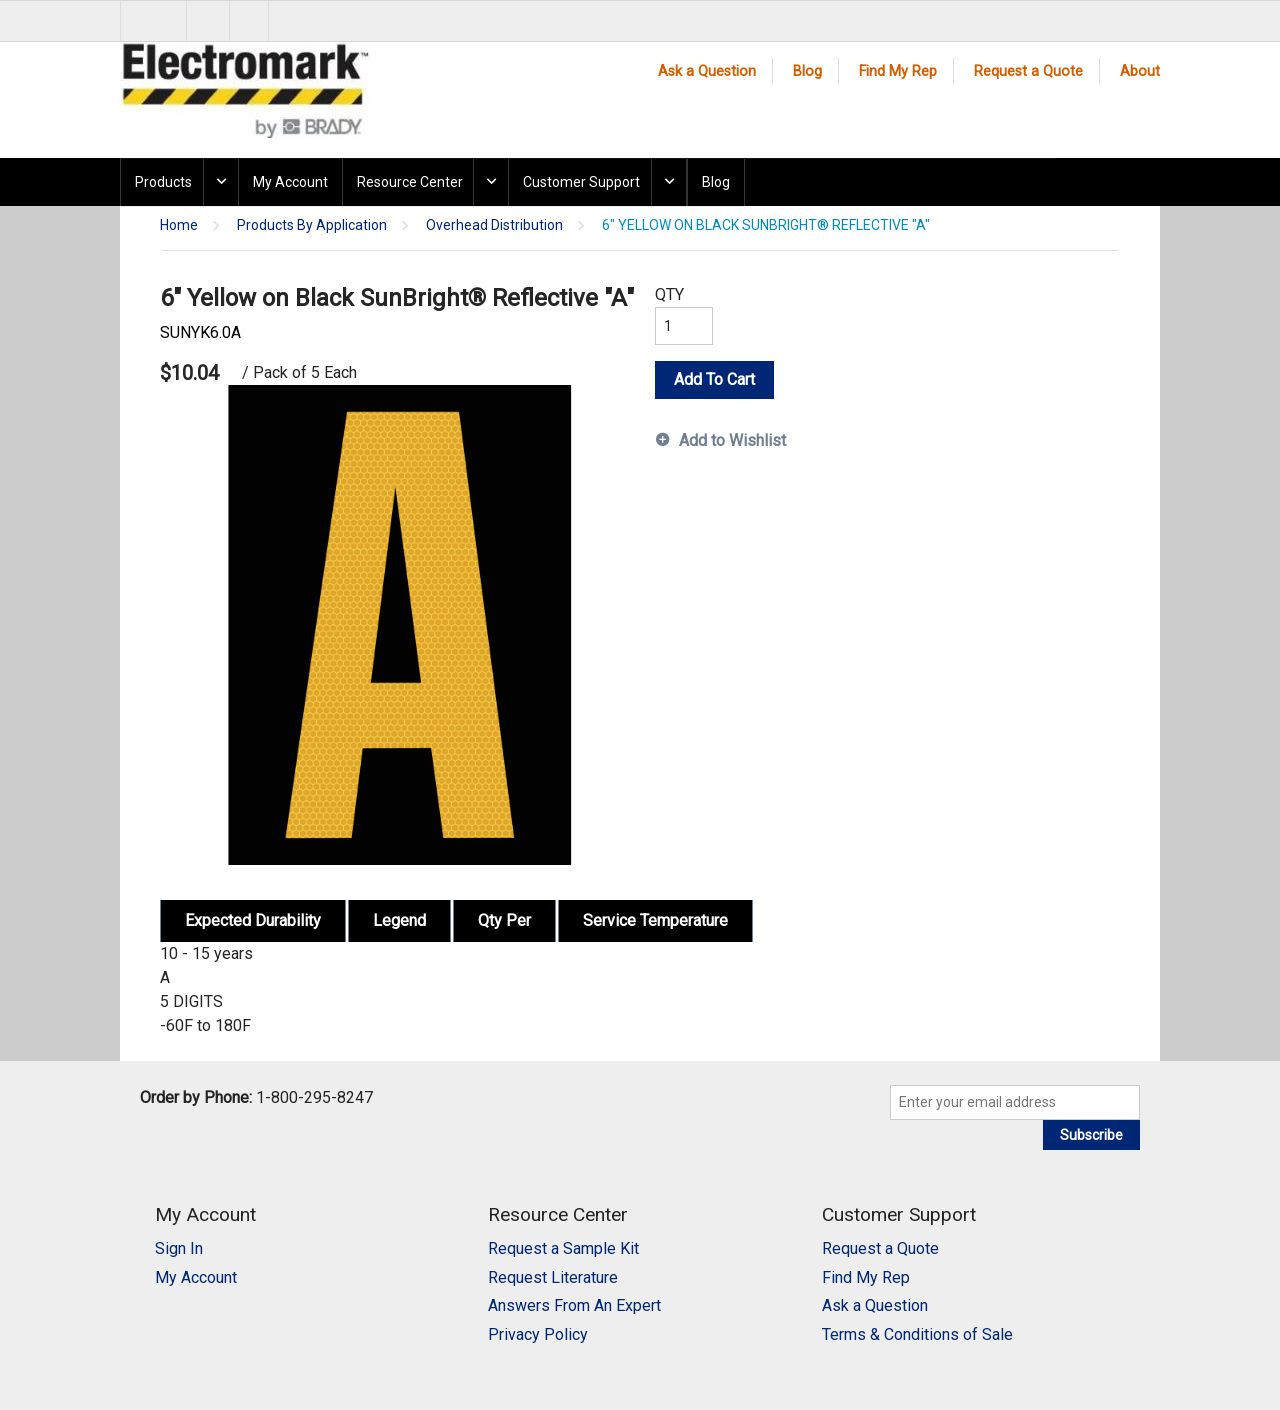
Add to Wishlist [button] (732, 440)
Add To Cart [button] (714, 379)
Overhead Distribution (494, 225)
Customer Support (581, 182)
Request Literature (553, 1277)
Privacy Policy (538, 1334)
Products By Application (312, 225)
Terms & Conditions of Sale (917, 1334)
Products (163, 182)
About (1140, 71)
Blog (807, 71)
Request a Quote (1028, 71)
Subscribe (1091, 1135)
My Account (290, 182)
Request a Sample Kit (563, 1248)
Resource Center (410, 182)
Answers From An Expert (574, 1305)
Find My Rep (898, 71)
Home (179, 225)
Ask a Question (707, 71)
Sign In (179, 1248)
